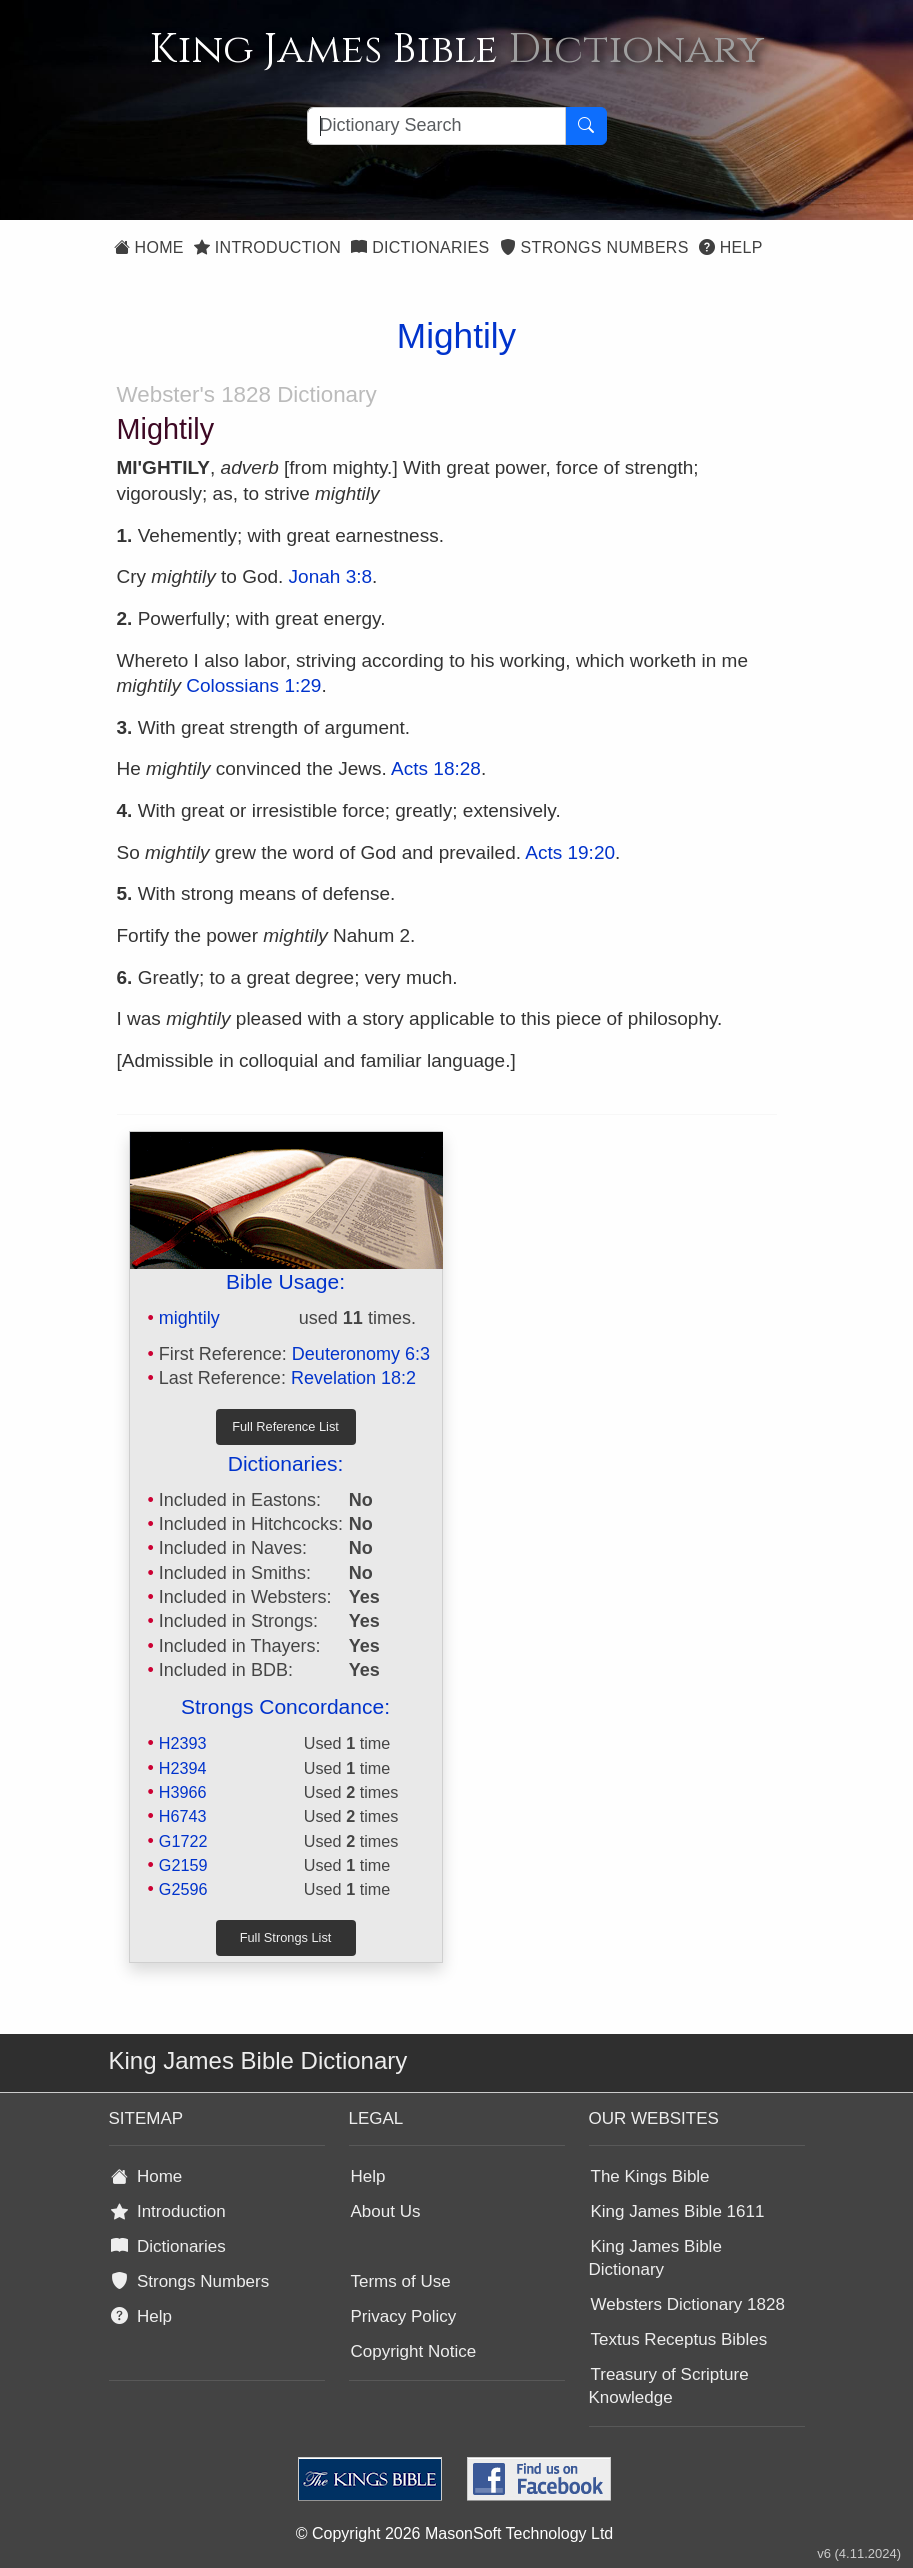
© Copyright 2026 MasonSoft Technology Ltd (454, 2533)
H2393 (183, 1743)
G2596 (183, 1889)
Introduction (267, 247)
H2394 (183, 1768)
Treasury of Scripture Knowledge (669, 2386)
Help (731, 247)
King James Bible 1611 (678, 2211)
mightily (189, 1318)
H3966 (183, 1792)
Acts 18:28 (436, 768)
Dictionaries (420, 247)
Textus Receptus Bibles (679, 2339)
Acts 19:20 (570, 852)
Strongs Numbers (594, 247)
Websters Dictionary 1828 (688, 2304)
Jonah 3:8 (330, 576)
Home (149, 247)
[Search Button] (586, 126)
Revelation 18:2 (353, 1378)
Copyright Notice (414, 2351)
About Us (386, 2211)
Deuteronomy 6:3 (361, 1354)
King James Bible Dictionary (655, 2258)
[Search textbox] (436, 126)
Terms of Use (401, 2281)
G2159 (183, 1865)
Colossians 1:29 (253, 685)
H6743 (183, 1816)
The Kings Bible (650, 2176)
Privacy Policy (404, 2316)
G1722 (183, 1841)
